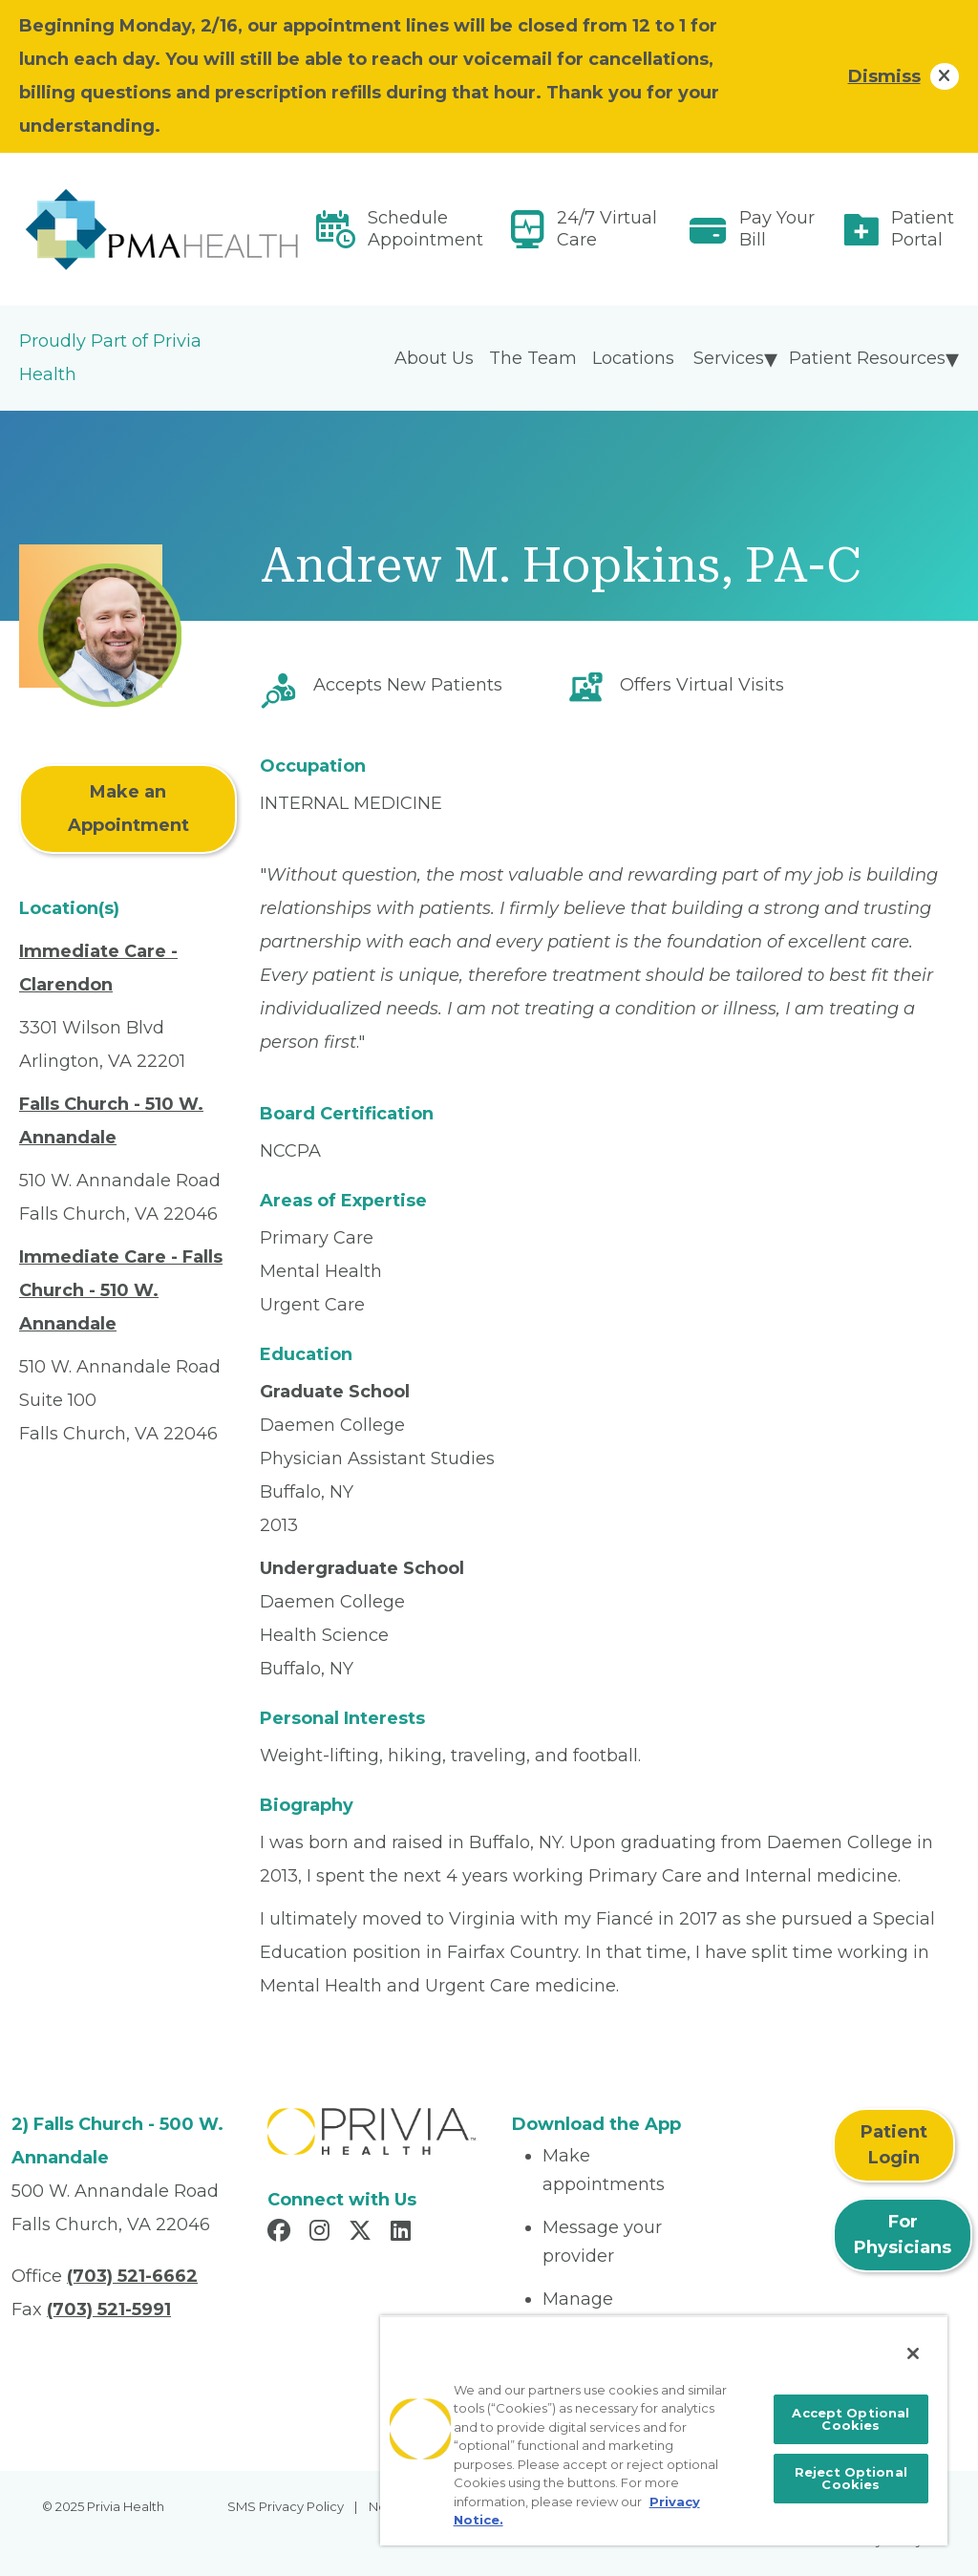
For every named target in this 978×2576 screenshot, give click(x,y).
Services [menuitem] (728, 358)
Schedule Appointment (425, 228)
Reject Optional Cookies (851, 2478)
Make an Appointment (128, 808)
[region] (663, 2430)
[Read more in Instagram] (322, 2233)
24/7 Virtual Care (607, 228)
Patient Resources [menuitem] (867, 358)
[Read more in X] (363, 2233)
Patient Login (894, 2144)
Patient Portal (922, 228)
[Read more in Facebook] (281, 2233)
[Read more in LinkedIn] (403, 2233)
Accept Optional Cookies (850, 2419)
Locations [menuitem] (633, 358)
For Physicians (902, 2234)
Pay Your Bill (777, 228)
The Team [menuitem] (533, 358)
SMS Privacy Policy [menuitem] (285, 2506)
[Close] (913, 2353)
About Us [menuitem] (434, 358)
